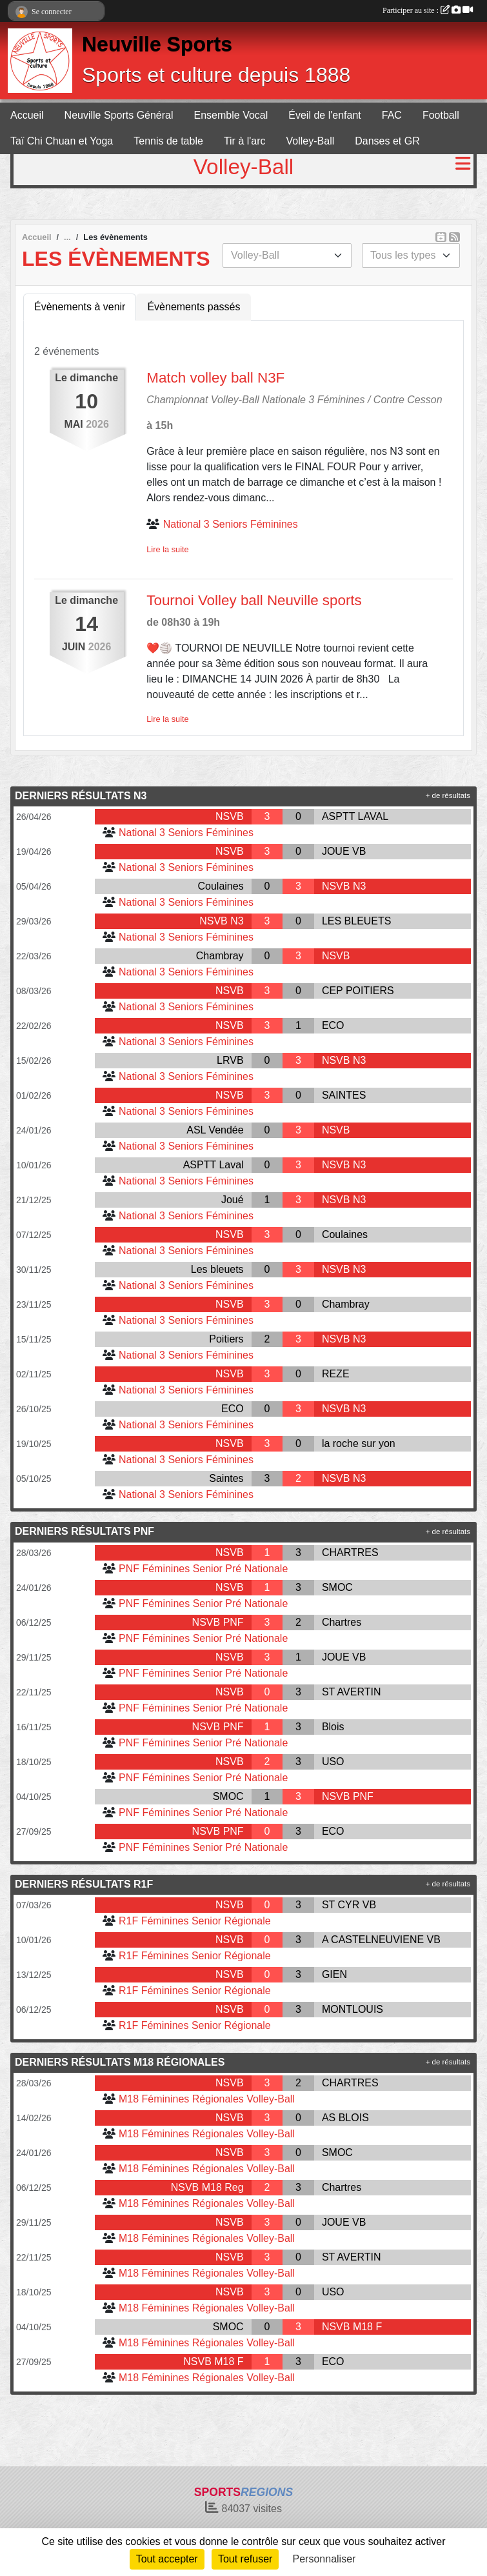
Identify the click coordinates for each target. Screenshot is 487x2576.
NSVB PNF (218, 1622)
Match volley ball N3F (215, 378)
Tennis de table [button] (168, 140)
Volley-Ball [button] (310, 140)
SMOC (337, 1587)
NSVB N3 (344, 886)
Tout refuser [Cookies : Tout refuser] (245, 2558)
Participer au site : (428, 10)
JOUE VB (344, 851)
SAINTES (344, 1095)
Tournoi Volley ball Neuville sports (254, 600)
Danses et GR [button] (387, 140)
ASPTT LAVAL (355, 816)
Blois (333, 1726)
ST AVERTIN (351, 1691)
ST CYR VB (349, 1904)
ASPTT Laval (213, 1164)
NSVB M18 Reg (207, 2187)
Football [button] (440, 115)
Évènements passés (193, 306)
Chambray (220, 955)
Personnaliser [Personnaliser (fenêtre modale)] (324, 2558)
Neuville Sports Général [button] (119, 115)
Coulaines (220, 886)
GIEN (334, 1974)
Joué (232, 1199)
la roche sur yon (358, 1443)
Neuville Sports (157, 43)
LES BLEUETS (357, 920)
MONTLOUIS (352, 2009)
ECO (333, 1025)
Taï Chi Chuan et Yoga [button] (61, 140)
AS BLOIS (345, 2117)
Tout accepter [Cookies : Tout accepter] (167, 2558)
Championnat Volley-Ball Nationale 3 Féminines (255, 399)
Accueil (27, 115)
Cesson (424, 399)
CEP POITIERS (358, 990)
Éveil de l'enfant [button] (324, 115)
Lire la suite (167, 549)
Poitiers (226, 1338)
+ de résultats (448, 795)
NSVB (229, 816)
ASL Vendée (214, 1129)
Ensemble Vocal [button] (231, 115)
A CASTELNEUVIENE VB (381, 1939)
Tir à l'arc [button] (245, 140)
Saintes (226, 1478)
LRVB (230, 1060)
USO (333, 1761)
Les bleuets (217, 1269)
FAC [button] (392, 115)
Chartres (341, 1622)
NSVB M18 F (352, 2326)
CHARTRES (350, 1552)
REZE (336, 1373)
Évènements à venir (79, 306)
